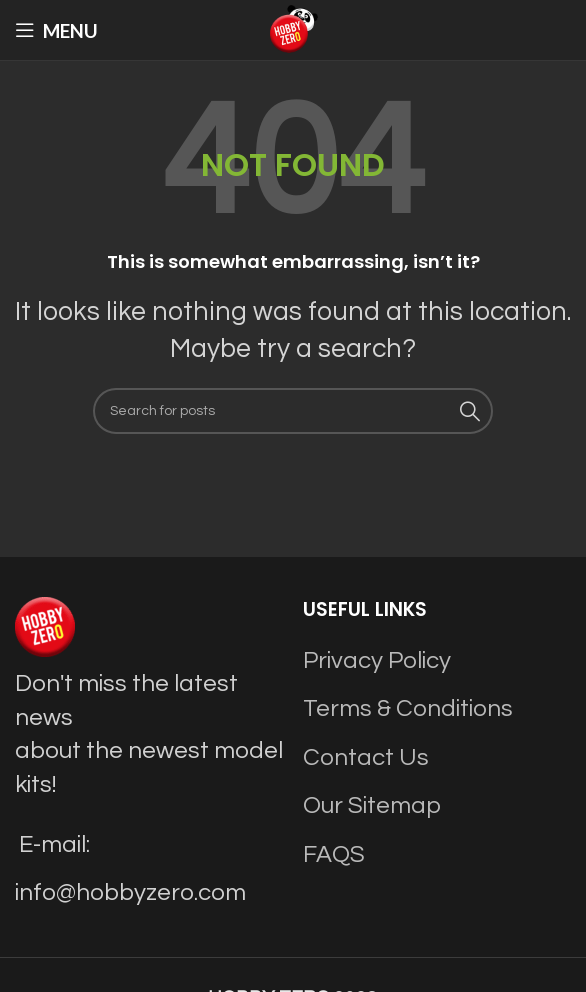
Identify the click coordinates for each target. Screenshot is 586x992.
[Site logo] (293, 28)
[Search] (293, 411)
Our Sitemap (372, 805)
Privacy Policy (377, 660)
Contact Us (366, 757)
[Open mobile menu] (56, 30)
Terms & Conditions (408, 708)
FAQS (334, 854)
